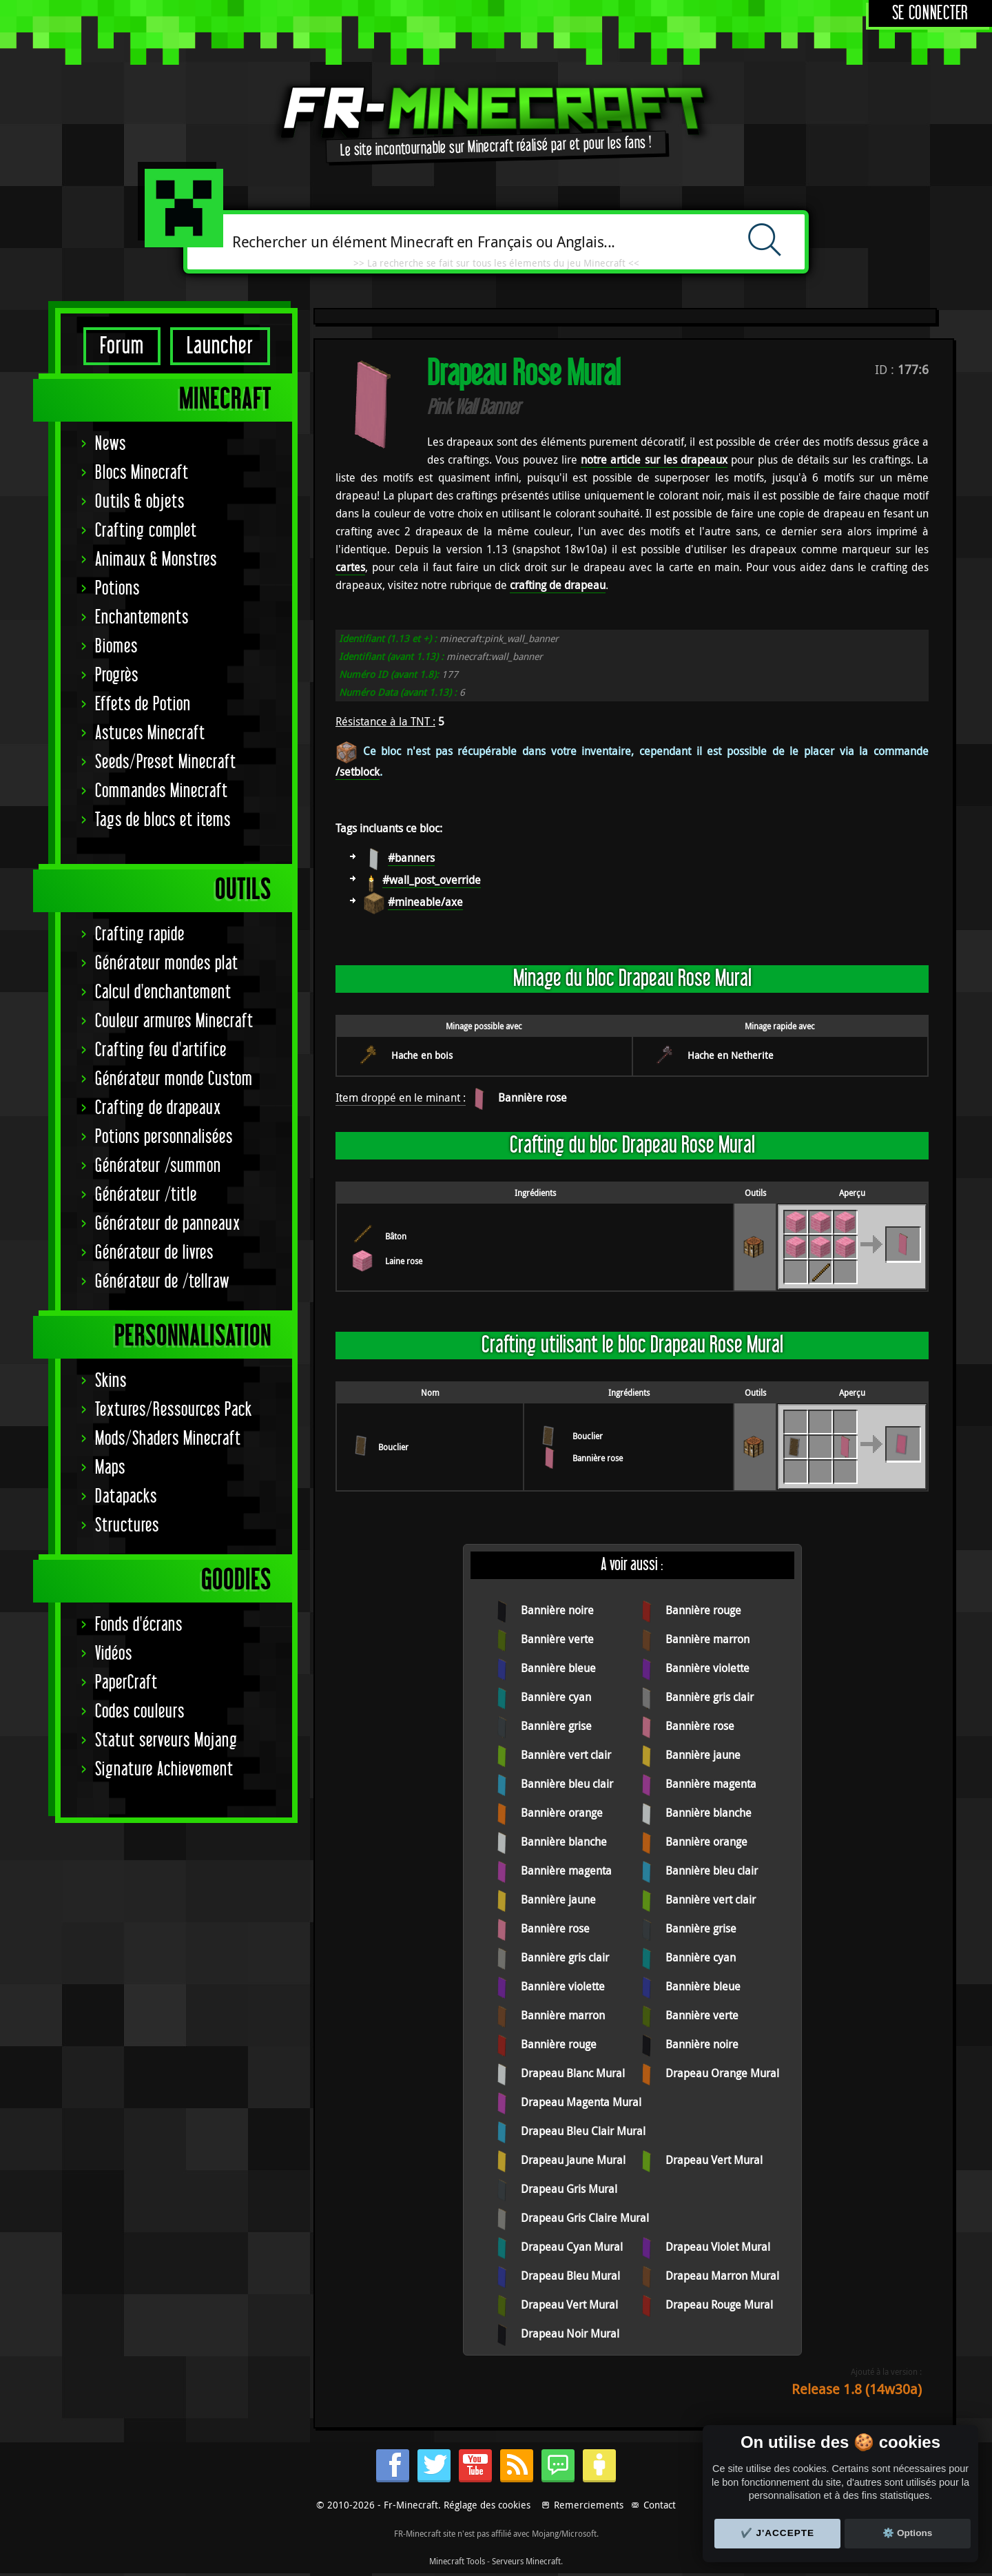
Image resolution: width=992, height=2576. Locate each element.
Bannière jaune (703, 1754)
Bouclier (393, 1446)
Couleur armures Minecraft (174, 1021)
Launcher (220, 346)
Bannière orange (562, 1812)
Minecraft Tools (457, 2560)
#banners (411, 857)
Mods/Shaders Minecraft (168, 1439)
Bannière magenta (710, 1783)
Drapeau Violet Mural (717, 2246)
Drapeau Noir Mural (570, 2333)
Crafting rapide (140, 935)
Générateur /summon (158, 1166)
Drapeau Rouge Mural (719, 2304)
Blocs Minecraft (142, 473)
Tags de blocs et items (163, 820)
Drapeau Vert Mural (714, 2159)
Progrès (116, 676)
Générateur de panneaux (167, 1224)
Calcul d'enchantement (163, 992)
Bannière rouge (703, 1610)
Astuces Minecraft (150, 733)
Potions (117, 589)
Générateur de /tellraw (162, 1282)
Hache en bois (422, 1055)
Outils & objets (140, 502)
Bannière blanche (708, 1812)
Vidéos (113, 1654)
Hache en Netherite (731, 1055)
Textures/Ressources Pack (173, 1410)
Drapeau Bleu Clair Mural (583, 2131)
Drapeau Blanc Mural (573, 2073)
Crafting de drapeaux (158, 1108)
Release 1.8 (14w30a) (857, 2389)
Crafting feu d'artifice (161, 1050)
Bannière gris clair (709, 1696)
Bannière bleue (558, 1668)
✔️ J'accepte (778, 2533)
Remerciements (588, 2504)
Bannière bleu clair (567, 1783)
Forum (122, 346)
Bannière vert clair (566, 1754)
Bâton (395, 1235)
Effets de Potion (143, 704)
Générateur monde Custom (174, 1079)
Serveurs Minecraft (526, 2560)
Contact (659, 2504)
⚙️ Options (907, 2533)
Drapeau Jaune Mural (573, 2159)
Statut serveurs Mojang (166, 1741)
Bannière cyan (556, 1696)
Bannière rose (532, 1097)
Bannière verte (557, 1639)
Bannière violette (707, 1668)
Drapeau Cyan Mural (572, 2246)
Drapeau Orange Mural (722, 2073)
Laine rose (403, 1260)
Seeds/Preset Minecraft (165, 762)
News (110, 444)
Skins (111, 1381)
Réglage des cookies (487, 2504)
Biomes (116, 647)
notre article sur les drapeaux (654, 459)
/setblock (357, 771)
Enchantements (142, 618)
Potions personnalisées (164, 1137)
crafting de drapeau (558, 585)
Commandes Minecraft (161, 791)
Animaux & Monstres (156, 560)
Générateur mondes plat (166, 963)
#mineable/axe (425, 901)
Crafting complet (146, 531)
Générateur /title (146, 1195)
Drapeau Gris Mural (569, 2188)
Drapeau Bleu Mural (570, 2275)
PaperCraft (126, 1683)
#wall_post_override (431, 879)
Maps (110, 1468)
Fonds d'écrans (139, 1625)
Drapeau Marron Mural (722, 2275)
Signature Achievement (164, 1770)
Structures (127, 1526)
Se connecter (930, 13)
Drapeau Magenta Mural (581, 2102)
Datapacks (126, 1497)
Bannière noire (557, 1610)
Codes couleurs (140, 1712)
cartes (350, 567)
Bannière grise (556, 1725)
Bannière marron (707, 1639)
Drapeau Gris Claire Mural (585, 2217)
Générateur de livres (154, 1253)
